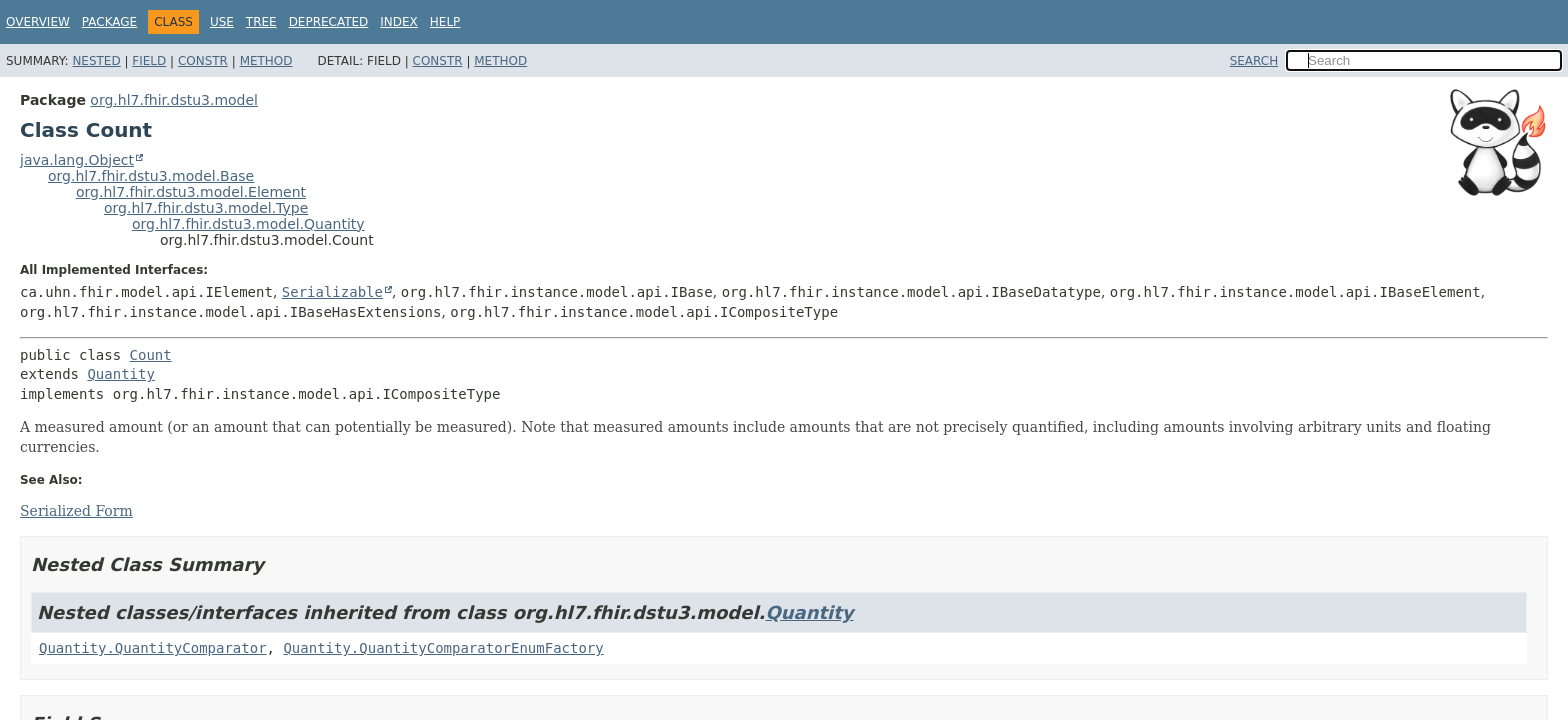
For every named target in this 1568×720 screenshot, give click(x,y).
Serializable (332, 292)
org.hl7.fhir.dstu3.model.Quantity (248, 224)
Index (399, 22)
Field (149, 61)
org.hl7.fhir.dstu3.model (174, 100)
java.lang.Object (77, 160)
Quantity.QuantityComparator (153, 648)
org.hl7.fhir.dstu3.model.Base (151, 176)
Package (109, 22)
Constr (203, 61)
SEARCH (1254, 61)
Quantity (120, 374)
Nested (96, 61)
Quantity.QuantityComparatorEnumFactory (443, 648)
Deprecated (329, 22)
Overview (38, 22)
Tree (261, 22)
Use (222, 22)
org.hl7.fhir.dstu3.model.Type (206, 208)
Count (151, 355)
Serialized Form (76, 511)
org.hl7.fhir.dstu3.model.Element (191, 192)
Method (266, 61)
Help (445, 22)
